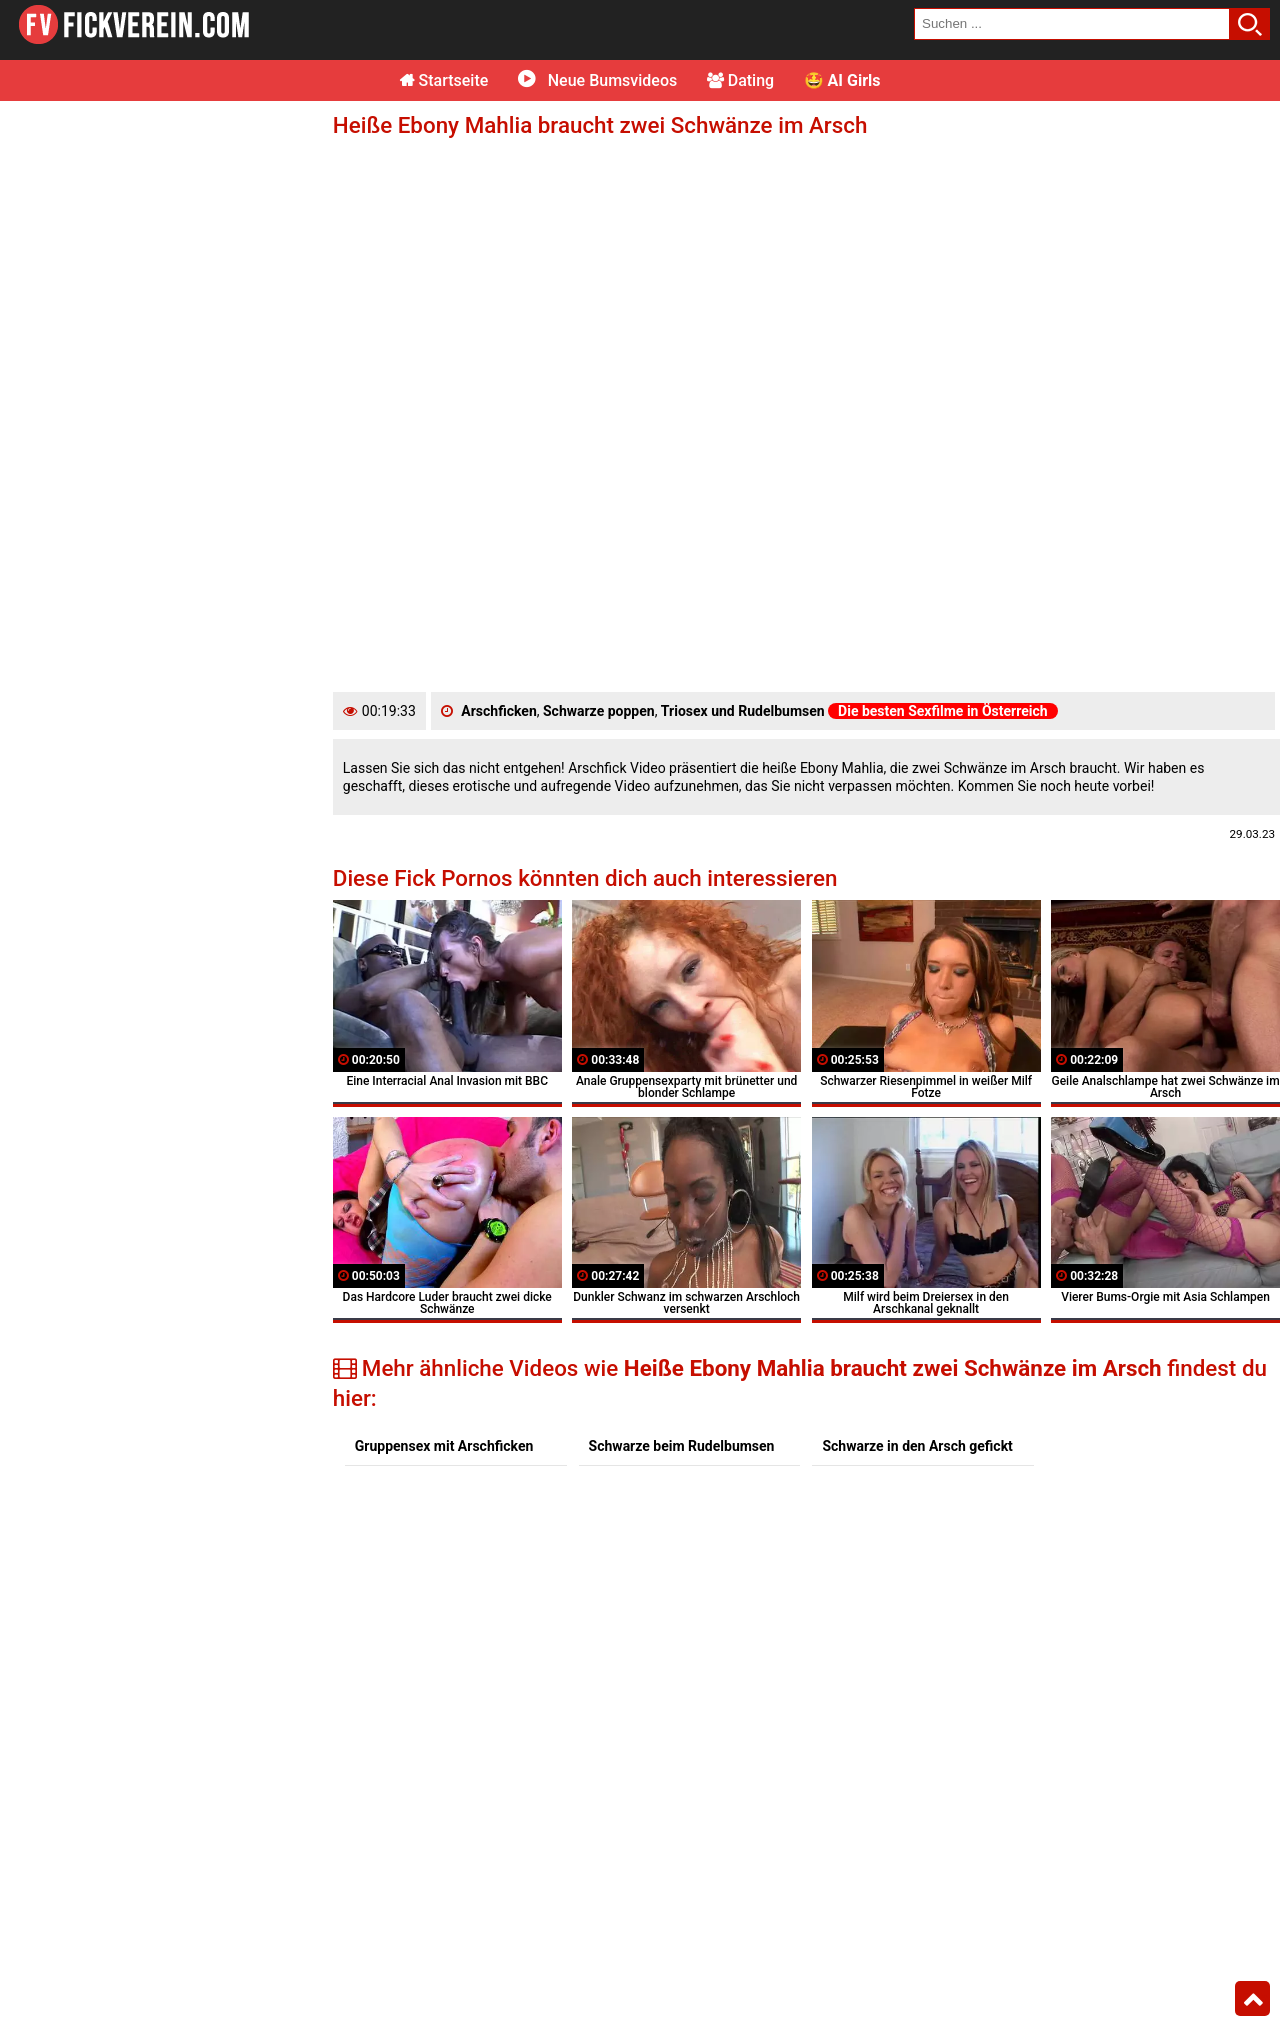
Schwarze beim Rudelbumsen (682, 1446)
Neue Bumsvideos (597, 80)
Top (1252, 1999)
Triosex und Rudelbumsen (743, 711)
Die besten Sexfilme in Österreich (943, 711)
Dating (740, 80)
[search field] (1072, 24)
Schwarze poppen (599, 711)
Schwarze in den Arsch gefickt (917, 1446)
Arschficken (498, 711)
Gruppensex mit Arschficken (444, 1446)
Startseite (444, 80)
